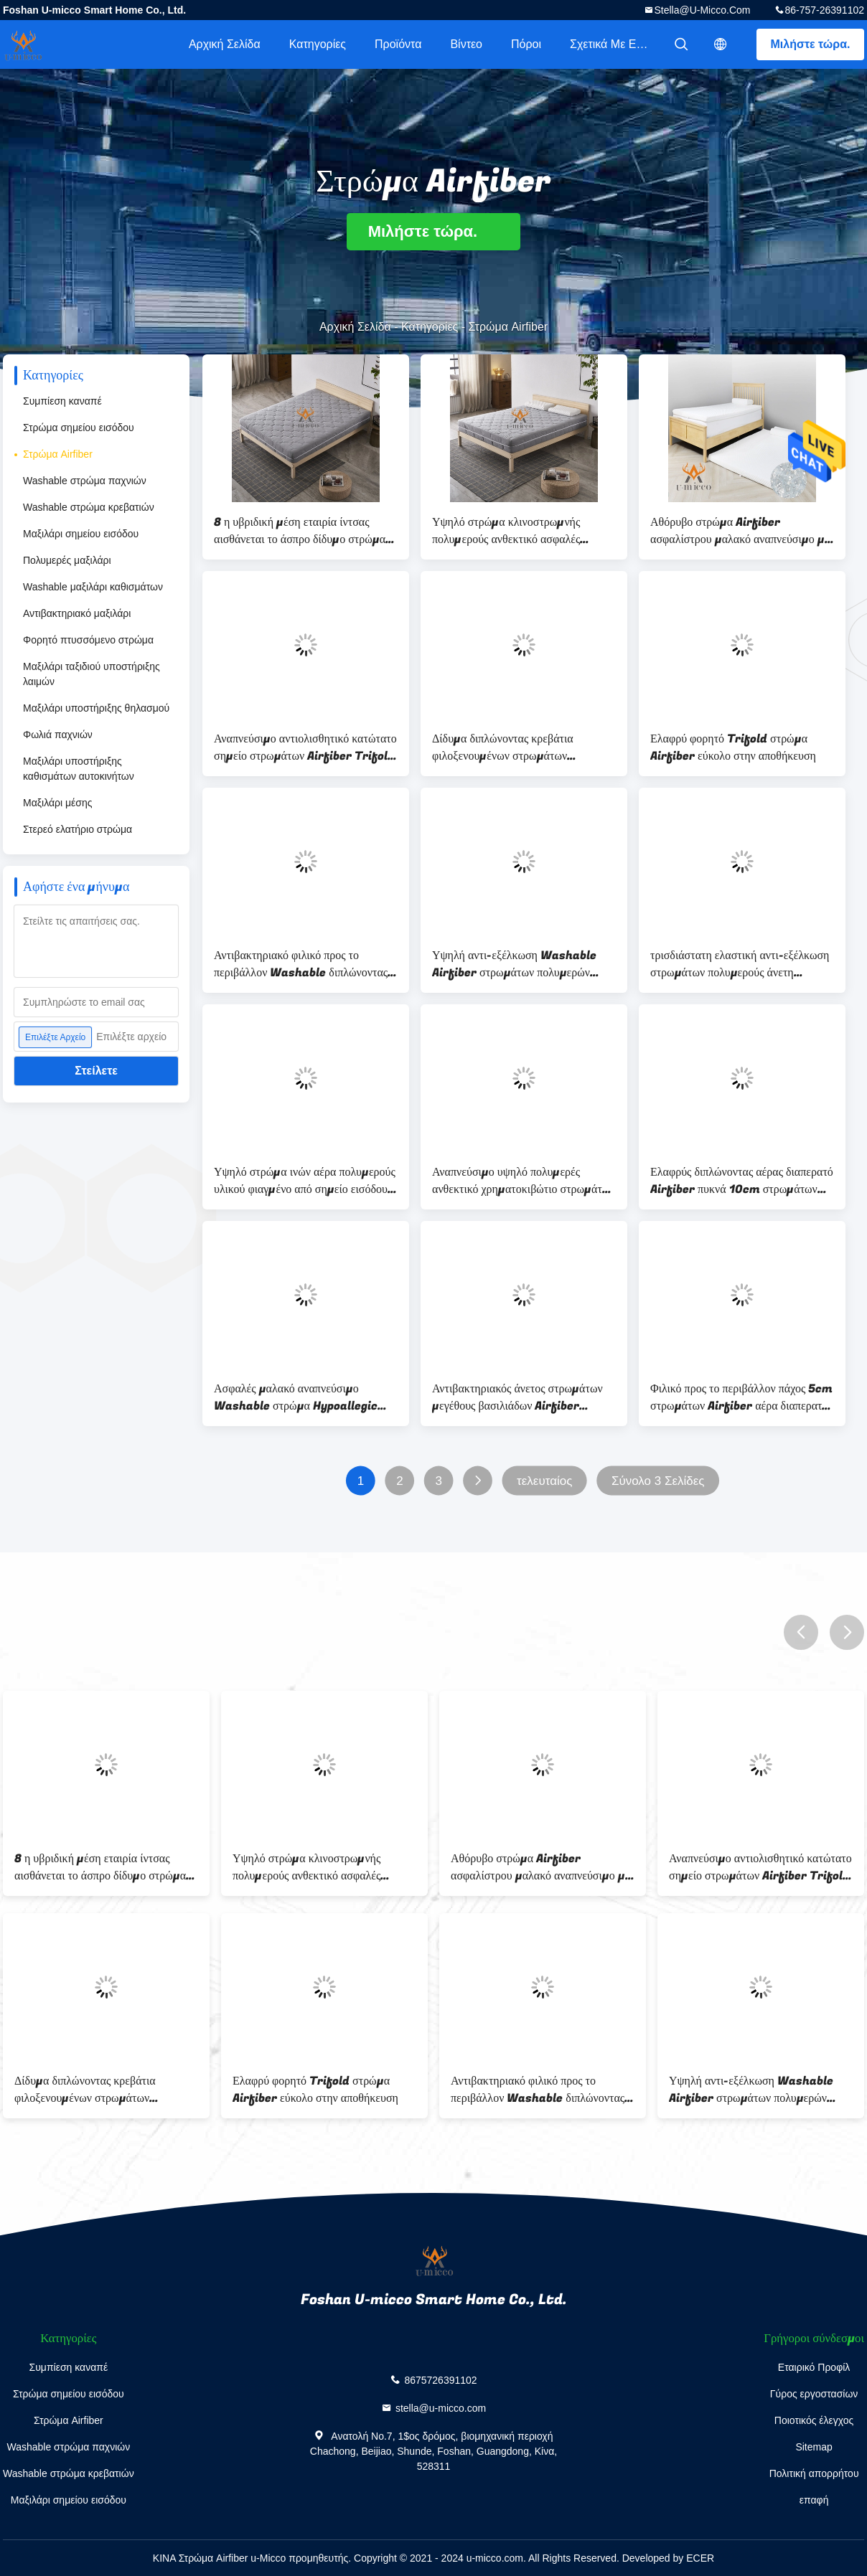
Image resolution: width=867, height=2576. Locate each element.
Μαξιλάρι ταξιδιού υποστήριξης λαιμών (91, 674)
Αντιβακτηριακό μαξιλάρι (77, 613)
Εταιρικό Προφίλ (814, 2367)
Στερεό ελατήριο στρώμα (77, 829)
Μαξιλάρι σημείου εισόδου (81, 533)
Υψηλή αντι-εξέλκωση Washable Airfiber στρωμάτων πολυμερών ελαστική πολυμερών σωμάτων (514, 964)
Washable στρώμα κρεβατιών (88, 507)
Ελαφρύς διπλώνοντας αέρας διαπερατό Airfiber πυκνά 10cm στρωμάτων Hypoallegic (741, 1181)
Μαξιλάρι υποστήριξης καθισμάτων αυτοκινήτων (78, 768)
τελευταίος (544, 1481)
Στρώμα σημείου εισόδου (78, 427)
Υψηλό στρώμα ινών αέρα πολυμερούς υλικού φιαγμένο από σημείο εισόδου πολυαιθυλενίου (304, 1181)
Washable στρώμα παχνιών (84, 480)
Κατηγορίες (317, 44)
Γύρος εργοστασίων (814, 2394)
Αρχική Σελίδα (225, 44)
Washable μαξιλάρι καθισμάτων (93, 587)
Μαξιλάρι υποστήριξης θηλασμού (96, 708)
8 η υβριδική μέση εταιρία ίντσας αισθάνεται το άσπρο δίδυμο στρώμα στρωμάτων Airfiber (299, 531)
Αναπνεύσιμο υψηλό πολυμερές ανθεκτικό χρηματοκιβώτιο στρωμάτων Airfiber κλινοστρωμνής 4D (523, 1181)
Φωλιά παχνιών (58, 734)
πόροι (526, 44)
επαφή (814, 2500)
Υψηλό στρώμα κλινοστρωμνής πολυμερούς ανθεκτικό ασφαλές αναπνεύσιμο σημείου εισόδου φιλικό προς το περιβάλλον (519, 531)
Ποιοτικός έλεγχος (813, 2420)
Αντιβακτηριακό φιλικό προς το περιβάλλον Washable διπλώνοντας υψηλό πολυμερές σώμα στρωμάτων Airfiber (301, 964)
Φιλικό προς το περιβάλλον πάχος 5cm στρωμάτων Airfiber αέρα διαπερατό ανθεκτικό (741, 1397)
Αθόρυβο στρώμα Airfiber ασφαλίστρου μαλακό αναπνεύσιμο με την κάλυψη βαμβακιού (739, 531)
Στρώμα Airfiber (58, 454)
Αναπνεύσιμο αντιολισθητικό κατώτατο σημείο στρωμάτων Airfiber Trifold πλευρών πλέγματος (305, 747)
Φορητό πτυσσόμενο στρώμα (88, 640)
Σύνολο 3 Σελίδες (658, 1481)
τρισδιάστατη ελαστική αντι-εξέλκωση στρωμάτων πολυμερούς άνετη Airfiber (739, 964)
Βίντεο (466, 44)
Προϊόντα (398, 44)
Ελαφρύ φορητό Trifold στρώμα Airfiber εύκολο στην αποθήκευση (733, 747)
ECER (700, 2558)
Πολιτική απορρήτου (814, 2473)
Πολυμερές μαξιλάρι (67, 560)
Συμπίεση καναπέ (62, 401)
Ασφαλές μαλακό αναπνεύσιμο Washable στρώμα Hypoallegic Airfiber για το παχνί (296, 1397)
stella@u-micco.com (702, 10)
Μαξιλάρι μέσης (57, 802)
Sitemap (813, 2447)
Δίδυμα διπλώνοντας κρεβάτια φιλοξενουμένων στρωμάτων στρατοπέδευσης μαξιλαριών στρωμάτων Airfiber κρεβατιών (509, 747)
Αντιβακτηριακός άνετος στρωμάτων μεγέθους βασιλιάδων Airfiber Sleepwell (517, 1397)
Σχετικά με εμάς (612, 44)
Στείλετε (96, 1071)
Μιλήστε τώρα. (810, 44)
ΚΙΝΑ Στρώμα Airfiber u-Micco (219, 2558)
